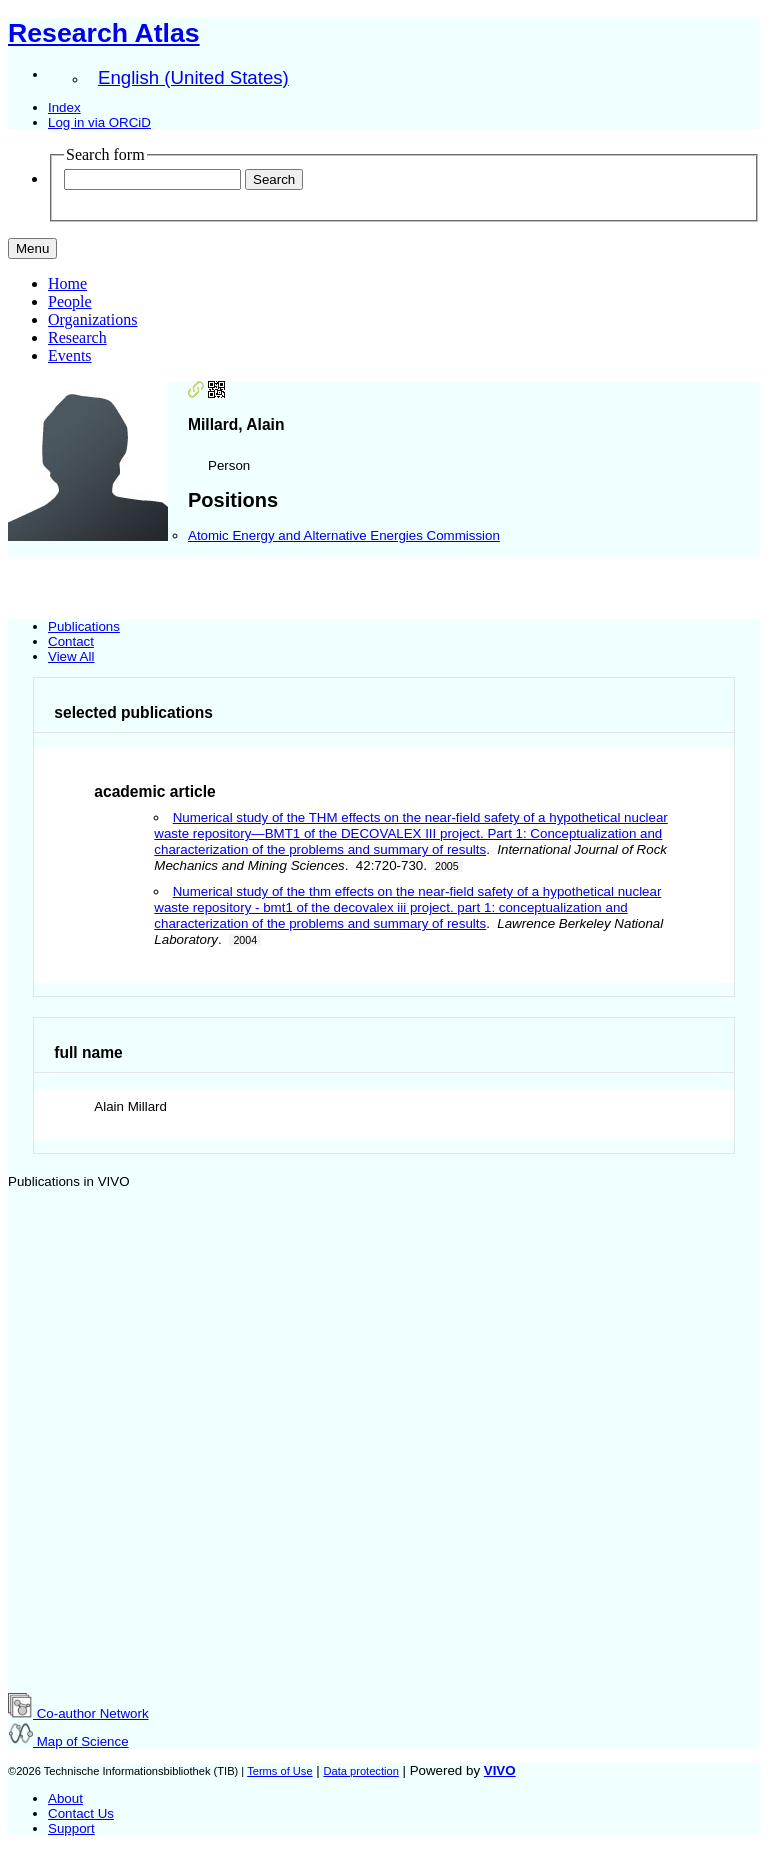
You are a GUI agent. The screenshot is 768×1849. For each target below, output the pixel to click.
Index (64, 107)
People (70, 301)
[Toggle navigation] (32, 248)
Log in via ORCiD (99, 122)
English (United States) (193, 77)
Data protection (360, 1771)
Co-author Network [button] (78, 1713)
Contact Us (81, 1813)
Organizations (92, 319)
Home (67, 283)
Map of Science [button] (68, 1741)
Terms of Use (279, 1771)
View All (71, 656)
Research (77, 337)
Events (70, 355)
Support (71, 1828)
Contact (71, 641)
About (65, 1798)
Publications (84, 626)
